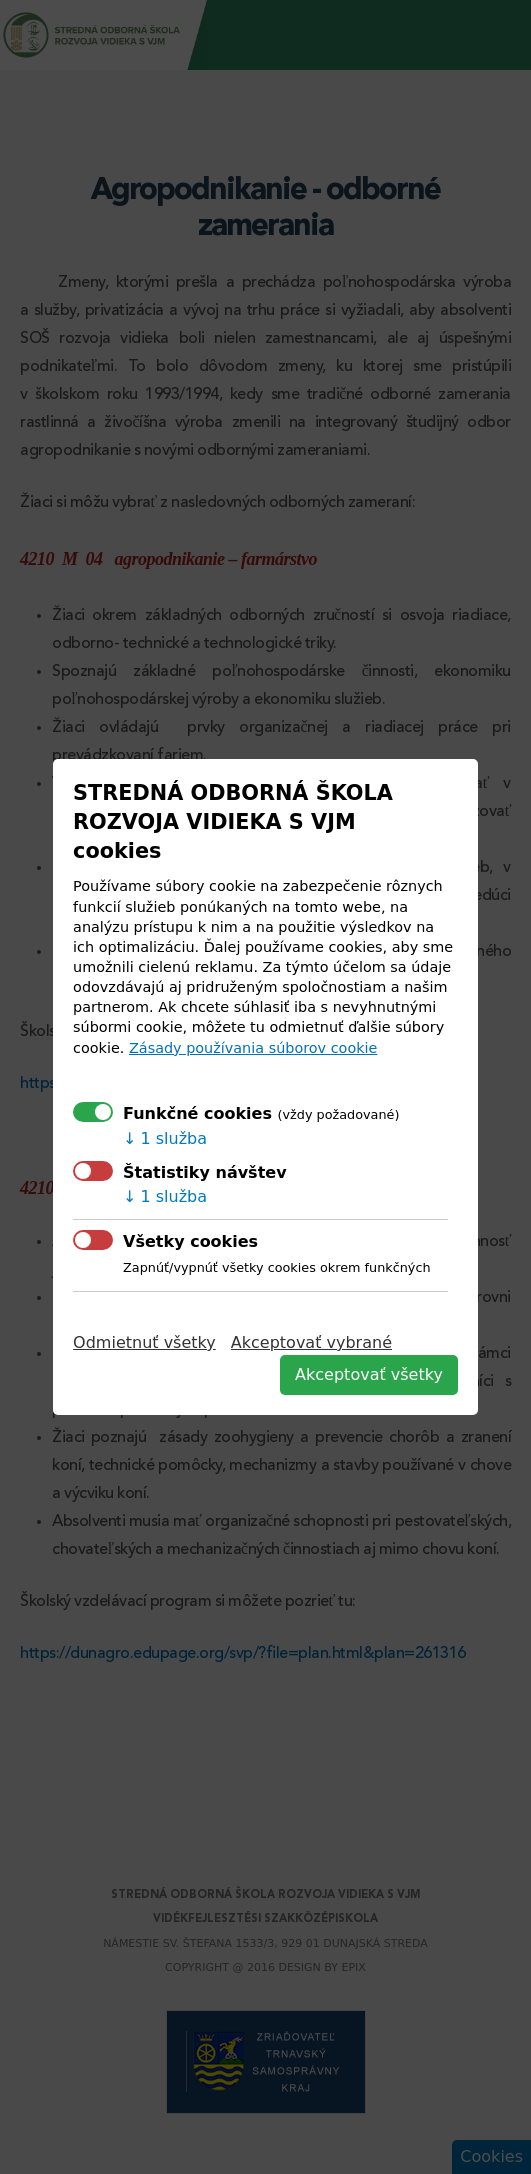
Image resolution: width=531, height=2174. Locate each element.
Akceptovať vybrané (311, 1342)
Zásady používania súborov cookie (253, 1048)
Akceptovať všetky (369, 1374)
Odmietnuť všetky (144, 1342)
